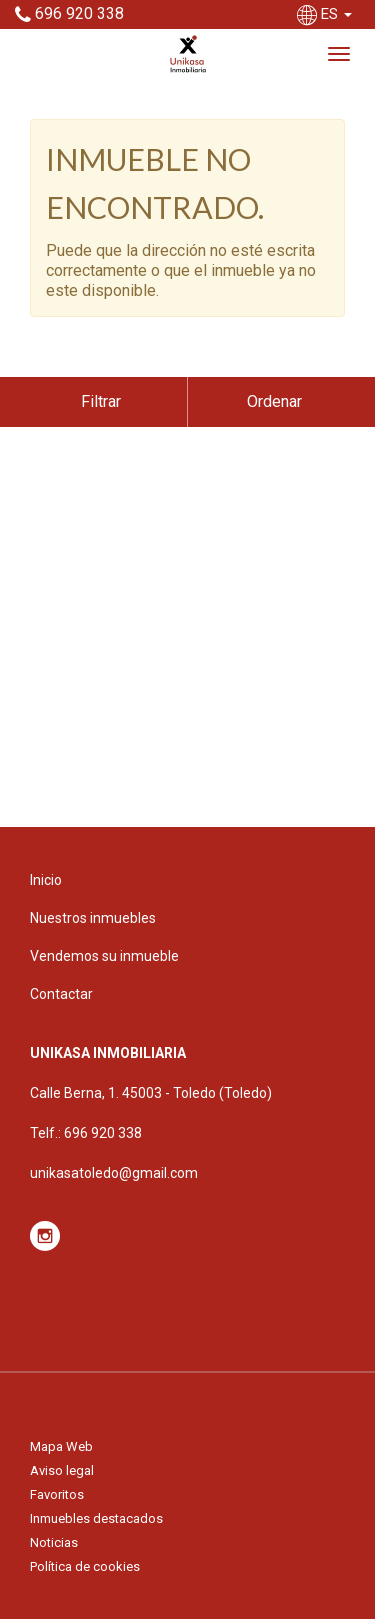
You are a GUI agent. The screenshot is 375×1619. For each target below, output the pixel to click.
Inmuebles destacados (96, 1518)
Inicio (46, 880)
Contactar (61, 994)
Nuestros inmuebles (93, 918)
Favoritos (57, 1494)
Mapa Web (61, 1446)
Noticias (54, 1542)
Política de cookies (85, 1566)
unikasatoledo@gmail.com (114, 1173)
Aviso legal (62, 1470)
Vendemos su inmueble (104, 956)
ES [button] (326, 14)
